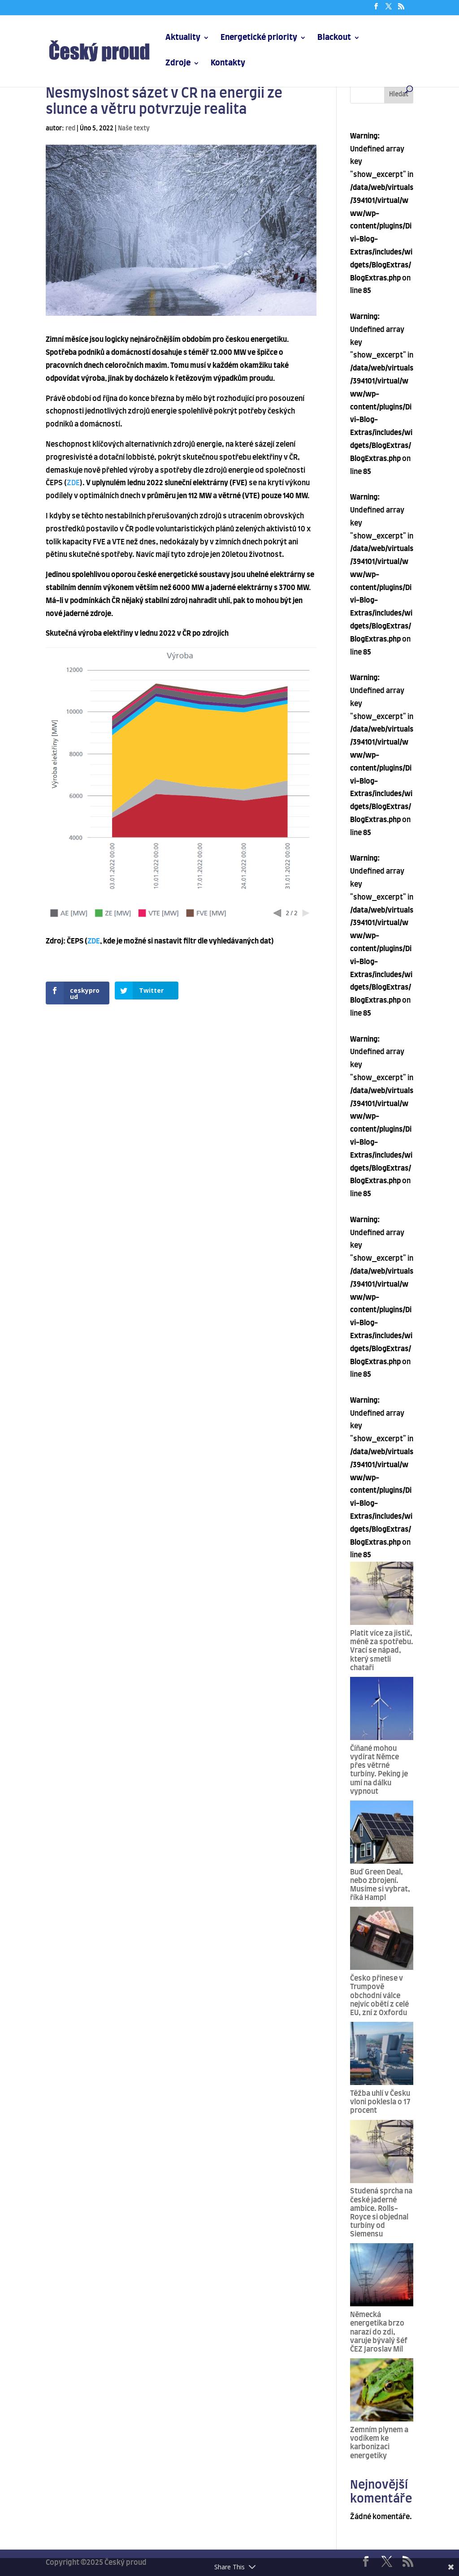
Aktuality (182, 38)
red (70, 128)
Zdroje (178, 63)
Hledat (398, 94)
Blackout (334, 38)
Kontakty (228, 63)
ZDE (73, 483)
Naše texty (134, 128)
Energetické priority (259, 38)
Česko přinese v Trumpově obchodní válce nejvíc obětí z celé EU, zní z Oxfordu (379, 1995)
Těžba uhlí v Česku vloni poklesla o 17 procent (380, 2102)
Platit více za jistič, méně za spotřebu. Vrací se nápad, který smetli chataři (381, 1650)
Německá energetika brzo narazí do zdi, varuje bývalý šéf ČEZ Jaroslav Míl (378, 2332)
